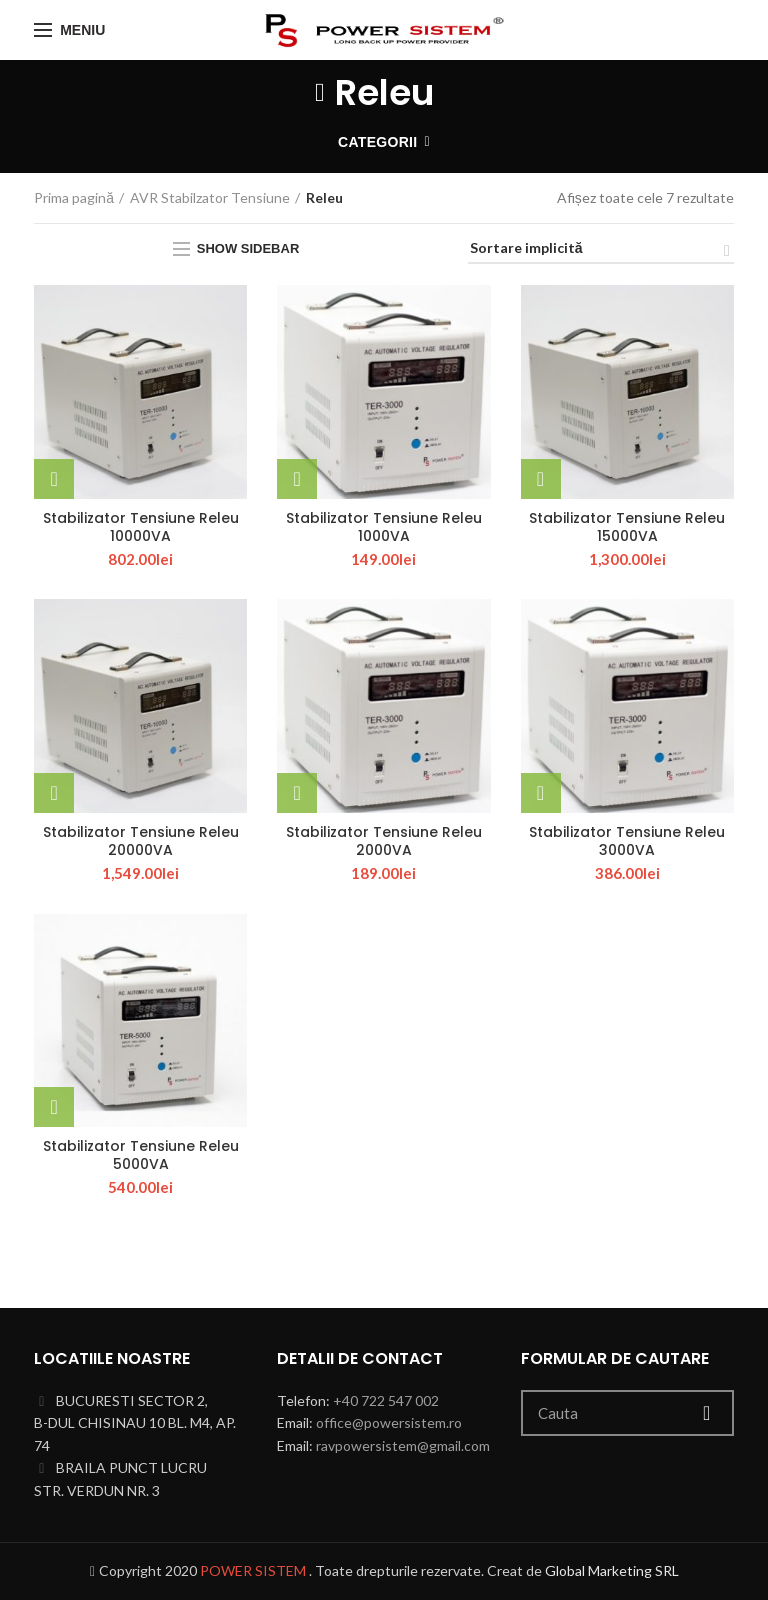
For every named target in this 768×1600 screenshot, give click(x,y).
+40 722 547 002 (386, 1400)
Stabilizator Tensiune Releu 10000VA (141, 527)
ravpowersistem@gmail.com (403, 1445)
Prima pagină (74, 197)
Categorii (377, 142)
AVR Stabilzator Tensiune (210, 197)
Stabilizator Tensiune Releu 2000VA (384, 841)
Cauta (707, 1413)
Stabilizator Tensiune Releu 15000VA (627, 527)
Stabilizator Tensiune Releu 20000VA (141, 841)
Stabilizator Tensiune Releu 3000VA (627, 841)
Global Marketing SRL (612, 1570)
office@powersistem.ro (389, 1422)
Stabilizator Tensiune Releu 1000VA (384, 527)
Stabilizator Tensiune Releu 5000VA (141, 1155)
